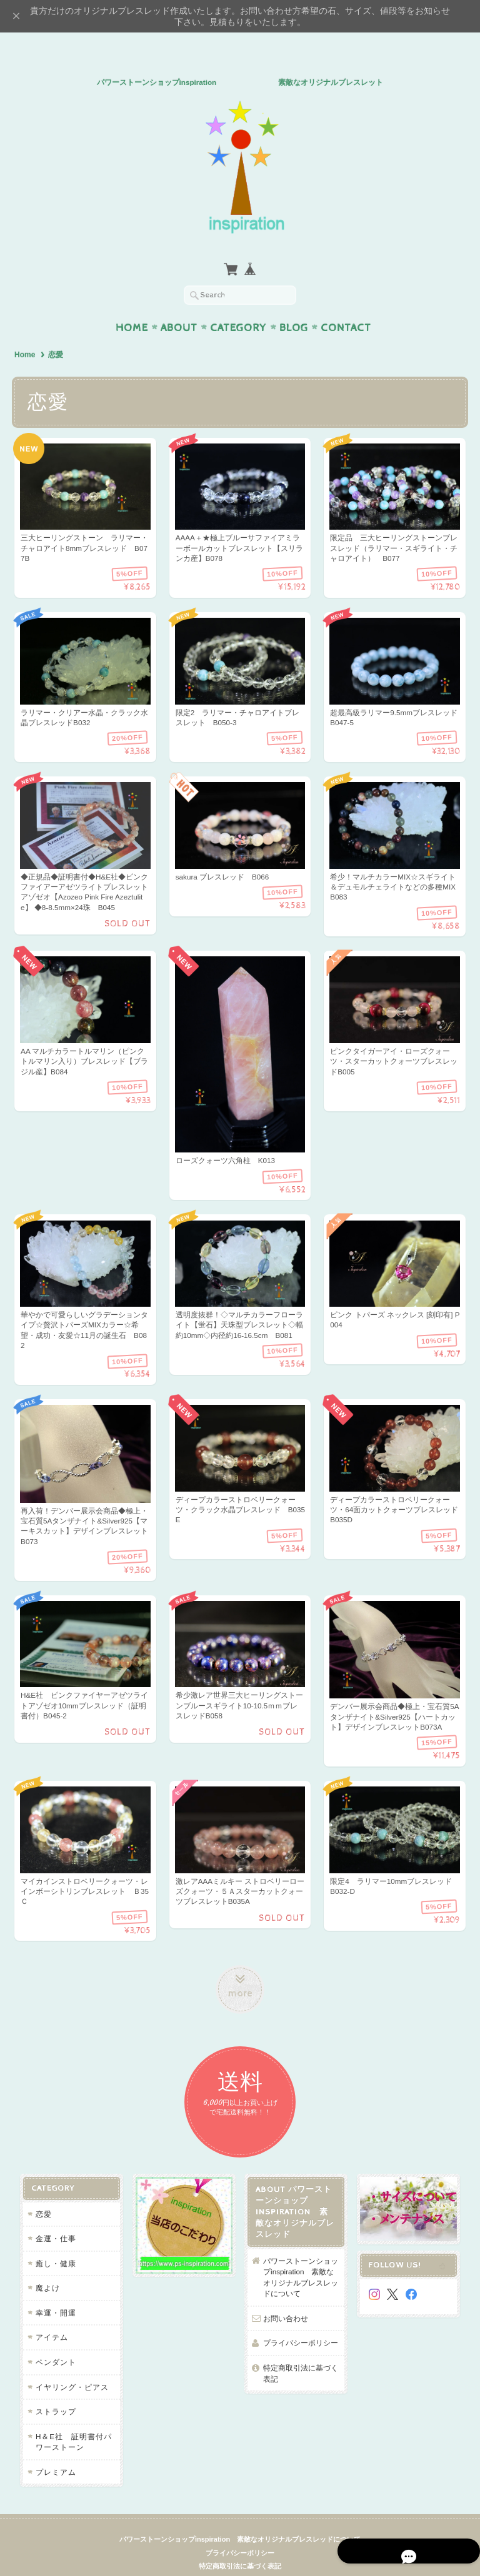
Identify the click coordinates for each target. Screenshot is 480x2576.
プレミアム (54, 2449)
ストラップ (54, 2389)
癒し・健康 (54, 2241)
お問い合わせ (285, 2296)
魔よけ (46, 2266)
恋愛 (42, 2191)
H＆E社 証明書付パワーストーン (72, 2419)
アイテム (50, 2315)
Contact (346, 303)
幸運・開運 (54, 2291)
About (179, 303)
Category (238, 303)
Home (132, 303)
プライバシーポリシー (300, 2321)
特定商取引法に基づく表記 (300, 2351)
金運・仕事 (54, 2216)
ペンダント (54, 2340)
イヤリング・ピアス (71, 2365)
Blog (293, 303)
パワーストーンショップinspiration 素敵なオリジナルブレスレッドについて (300, 2255)
